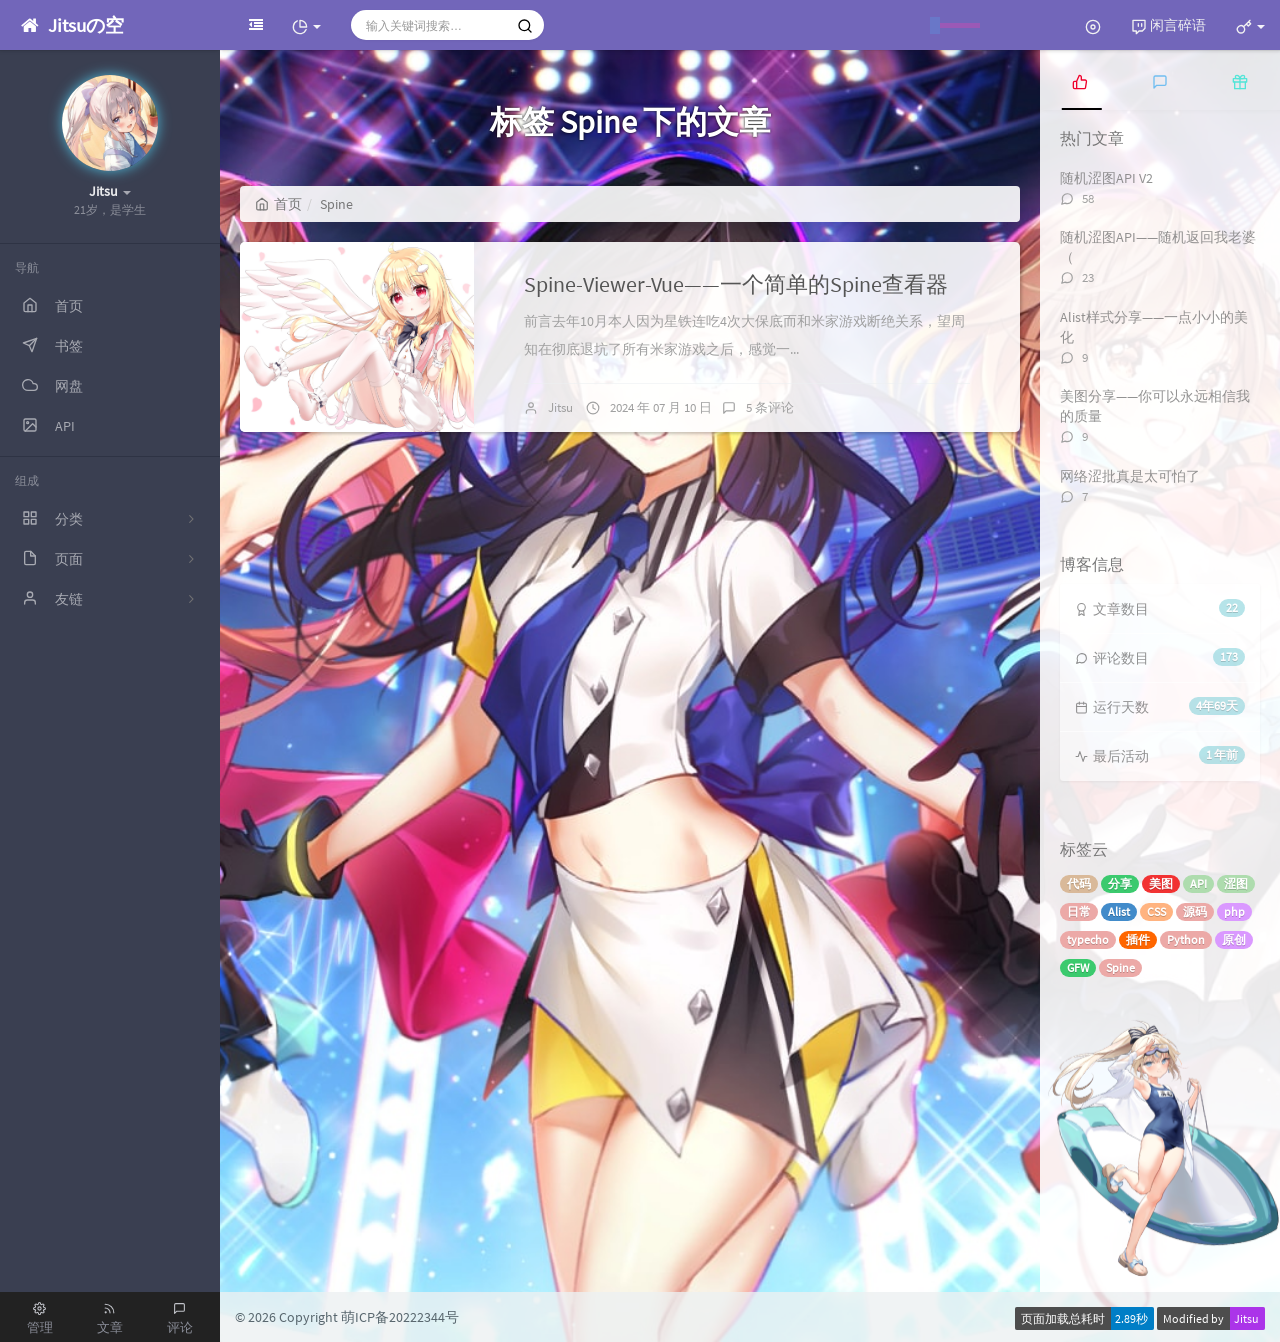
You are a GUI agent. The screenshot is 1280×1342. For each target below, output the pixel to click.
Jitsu (560, 407)
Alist (1119, 911)
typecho (1088, 939)
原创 (1234, 939)
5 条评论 (770, 407)
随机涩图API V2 (1106, 178)
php (1234, 911)
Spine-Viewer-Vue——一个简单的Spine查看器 (736, 284)
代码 (1079, 883)
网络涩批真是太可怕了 (1130, 476)
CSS (1156, 911)
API (1198, 883)
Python (1186, 939)
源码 (1195, 911)
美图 (1161, 883)
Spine (1120, 967)
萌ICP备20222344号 (400, 1317)
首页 (278, 204)
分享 (1120, 883)
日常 (1079, 911)
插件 (1138, 939)
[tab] (1080, 80)
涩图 (1236, 883)
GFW (1078, 967)
